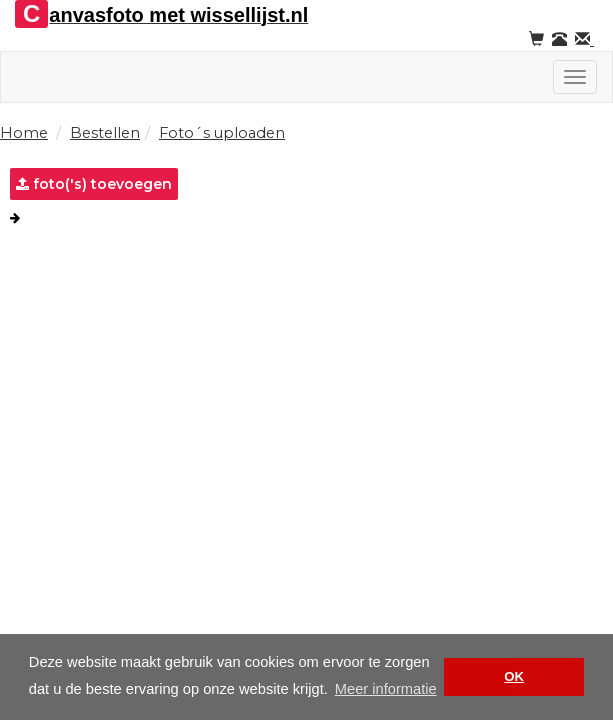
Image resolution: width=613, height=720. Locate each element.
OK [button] (514, 676)
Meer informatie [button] (386, 689)
